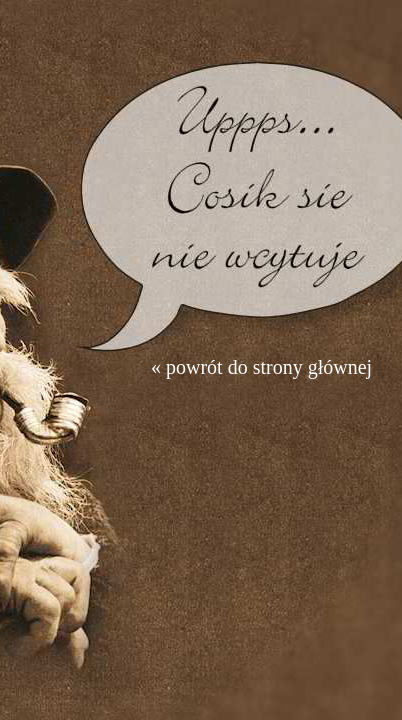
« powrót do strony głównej (261, 367)
